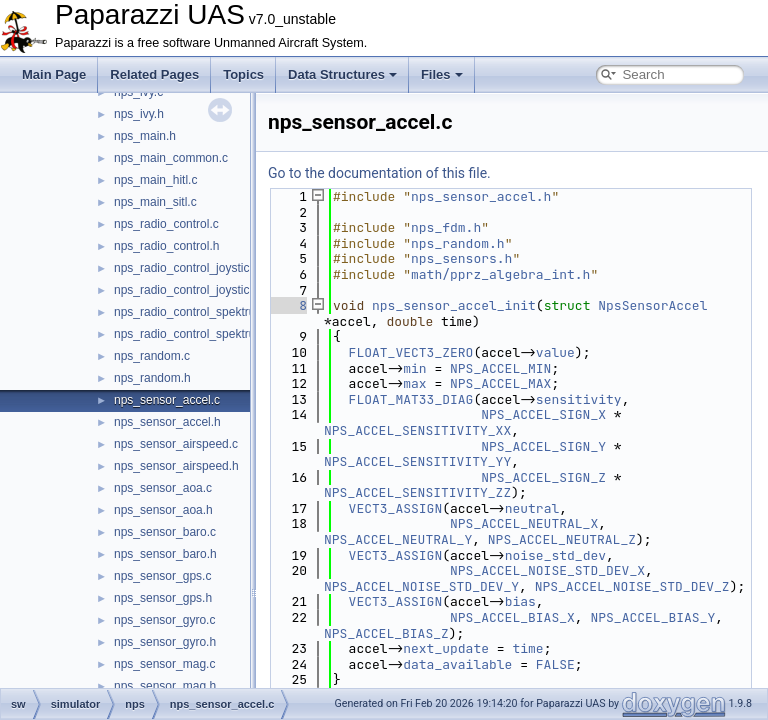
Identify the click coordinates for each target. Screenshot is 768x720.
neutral (532, 508)
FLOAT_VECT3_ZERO (411, 352)
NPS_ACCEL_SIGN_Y (543, 446)
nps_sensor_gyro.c (164, 620)
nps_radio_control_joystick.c (189, 268)
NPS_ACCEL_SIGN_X (543, 414)
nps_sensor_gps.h (163, 598)
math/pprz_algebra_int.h (500, 274)
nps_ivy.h (139, 114)
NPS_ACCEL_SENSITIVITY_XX (417, 430)
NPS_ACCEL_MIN (500, 368)
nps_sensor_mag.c (164, 664)
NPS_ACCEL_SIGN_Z (543, 477)
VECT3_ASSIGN (396, 508)
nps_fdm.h (446, 227)
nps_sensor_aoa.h (163, 510)
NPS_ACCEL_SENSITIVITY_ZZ (417, 492)
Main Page (54, 74)
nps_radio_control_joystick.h (189, 290)
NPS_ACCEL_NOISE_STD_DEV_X (547, 570)
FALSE (555, 664)
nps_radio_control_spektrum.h (194, 334)
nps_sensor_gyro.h (165, 642)
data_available (457, 664)
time (527, 648)
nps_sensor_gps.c (162, 576)
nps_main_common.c (171, 158)
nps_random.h (152, 378)
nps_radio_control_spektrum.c (194, 312)
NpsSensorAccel (652, 305)
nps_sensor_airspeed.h (176, 466)
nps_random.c (152, 356)
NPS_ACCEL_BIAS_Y (652, 617)
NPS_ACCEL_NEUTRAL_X (524, 523)
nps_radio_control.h (166, 246)
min (414, 368)
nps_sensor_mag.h (165, 686)
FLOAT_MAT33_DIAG (411, 399)
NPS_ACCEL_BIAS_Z (386, 633)
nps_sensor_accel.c (167, 400)
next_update (446, 648)
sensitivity (579, 399)
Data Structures (342, 74)
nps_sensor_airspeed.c (176, 444)
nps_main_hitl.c (155, 180)
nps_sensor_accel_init (454, 305)
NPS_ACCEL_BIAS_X (512, 617)
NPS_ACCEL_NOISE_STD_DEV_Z (632, 586)
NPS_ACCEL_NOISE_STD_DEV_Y (421, 586)
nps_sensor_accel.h (167, 422)
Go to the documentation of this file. (379, 173)
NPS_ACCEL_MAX (500, 383)
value (555, 352)
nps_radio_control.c (166, 224)
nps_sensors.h (461, 258)
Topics (243, 74)
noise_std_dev (555, 555)
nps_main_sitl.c (155, 202)
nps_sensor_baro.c (165, 532)
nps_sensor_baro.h (165, 554)
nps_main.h (145, 136)
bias (520, 601)
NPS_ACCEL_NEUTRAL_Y (398, 539)
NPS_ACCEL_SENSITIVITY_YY (417, 461)
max (414, 383)
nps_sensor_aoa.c (163, 488)
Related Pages (154, 74)
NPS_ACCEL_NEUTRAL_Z (562, 539)
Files (442, 74)
